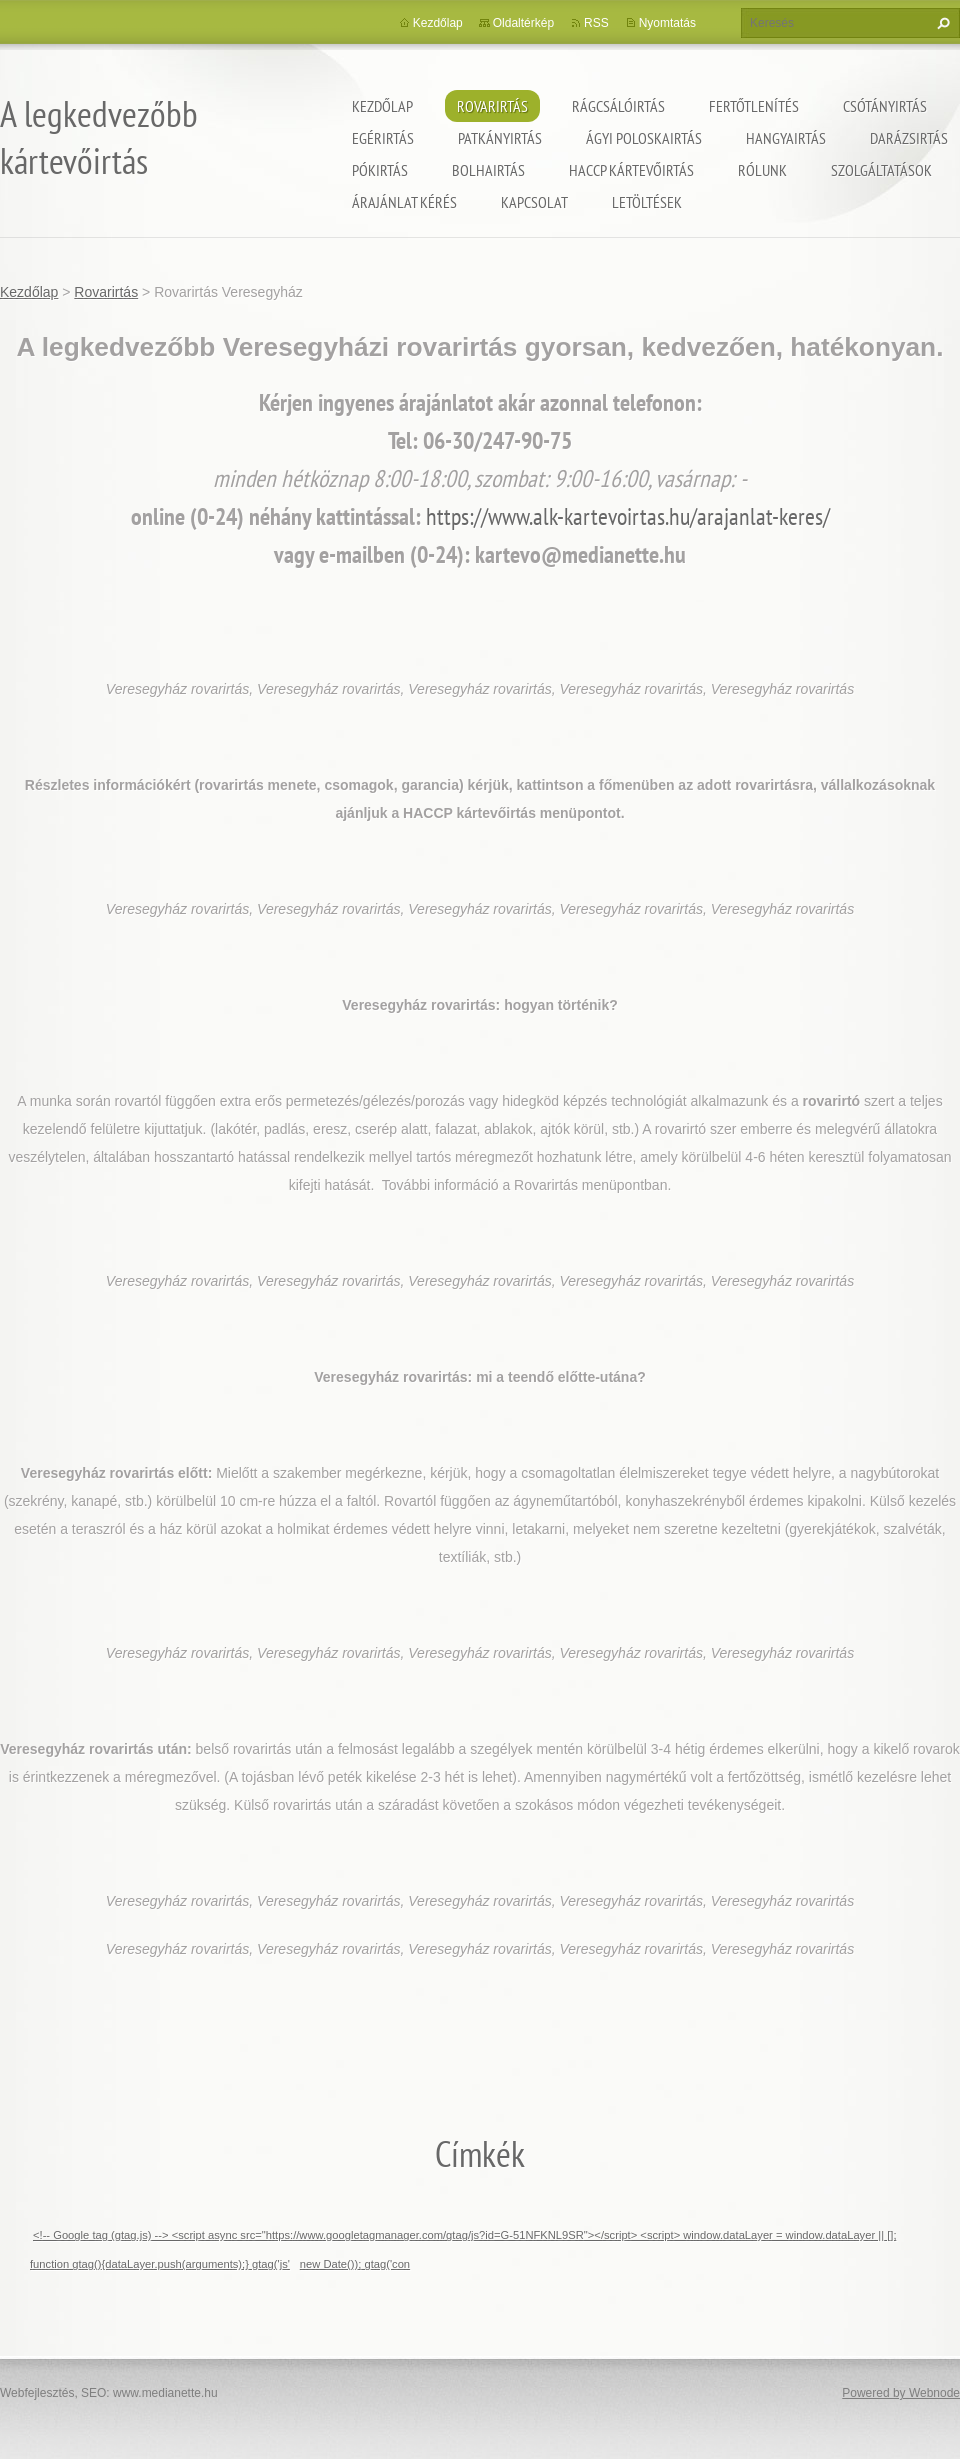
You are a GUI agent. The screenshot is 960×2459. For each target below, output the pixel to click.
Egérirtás (383, 138)
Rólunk (762, 170)
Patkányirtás (500, 138)
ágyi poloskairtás (644, 138)
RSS (596, 23)
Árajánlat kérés (404, 202)
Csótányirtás (885, 106)
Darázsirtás (909, 138)
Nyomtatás (667, 23)
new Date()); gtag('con (355, 2264)
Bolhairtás (488, 170)
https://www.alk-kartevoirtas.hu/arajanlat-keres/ (628, 516)
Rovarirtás (492, 106)
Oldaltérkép (523, 23)
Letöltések (647, 202)
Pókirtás (380, 170)
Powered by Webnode (901, 2393)
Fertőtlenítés (754, 106)
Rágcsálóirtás (618, 106)
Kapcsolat (534, 202)
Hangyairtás (786, 138)
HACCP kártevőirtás (631, 170)
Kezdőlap (382, 106)
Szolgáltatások (881, 170)
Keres (941, 23)
